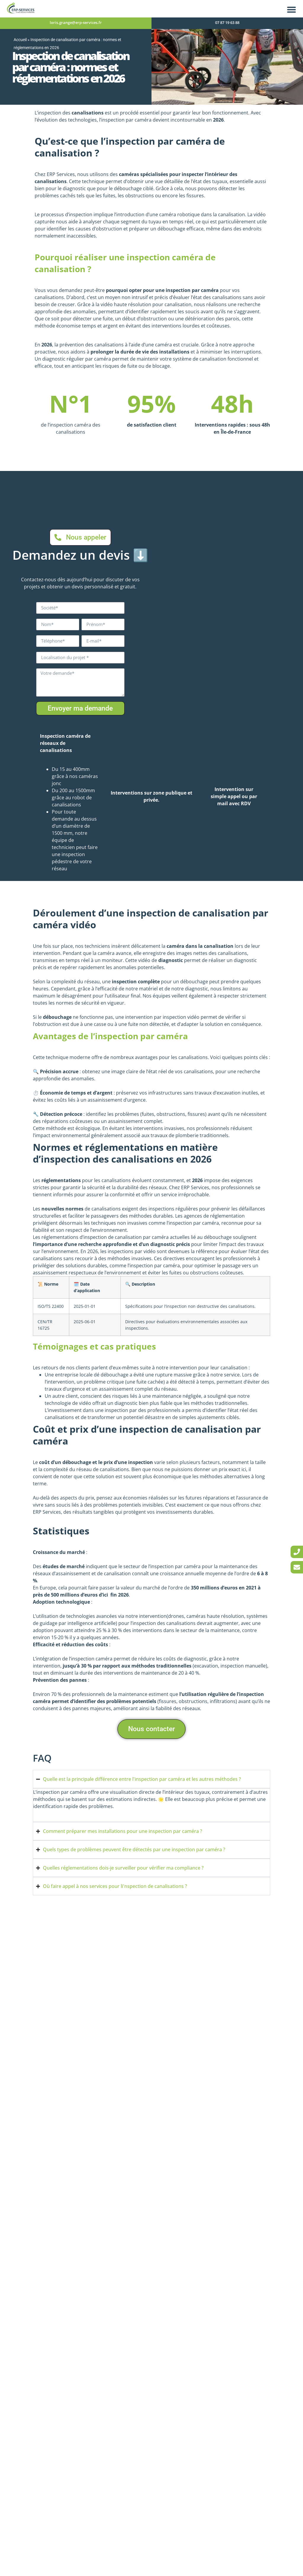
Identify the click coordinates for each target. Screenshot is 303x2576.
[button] (291, 9)
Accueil (20, 39)
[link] (297, 1552)
